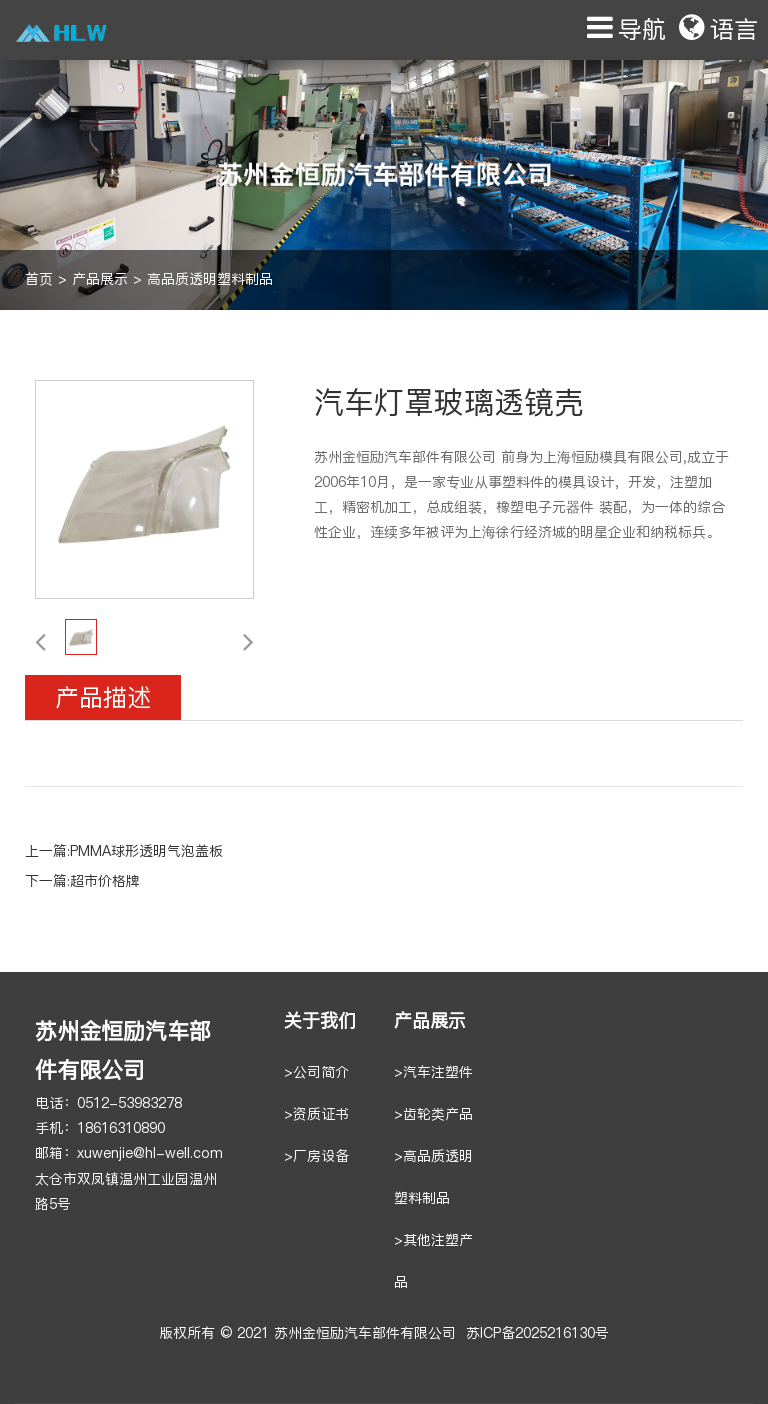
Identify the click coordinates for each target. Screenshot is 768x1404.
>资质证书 (316, 1114)
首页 (39, 279)
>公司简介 (316, 1072)
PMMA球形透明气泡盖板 (146, 851)
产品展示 (100, 279)
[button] (40, 641)
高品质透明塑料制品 (210, 279)
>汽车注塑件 (433, 1072)
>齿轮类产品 (433, 1114)
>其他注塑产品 (433, 1261)
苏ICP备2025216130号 (537, 1333)
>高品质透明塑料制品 (433, 1177)
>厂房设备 (316, 1156)
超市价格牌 (105, 881)
